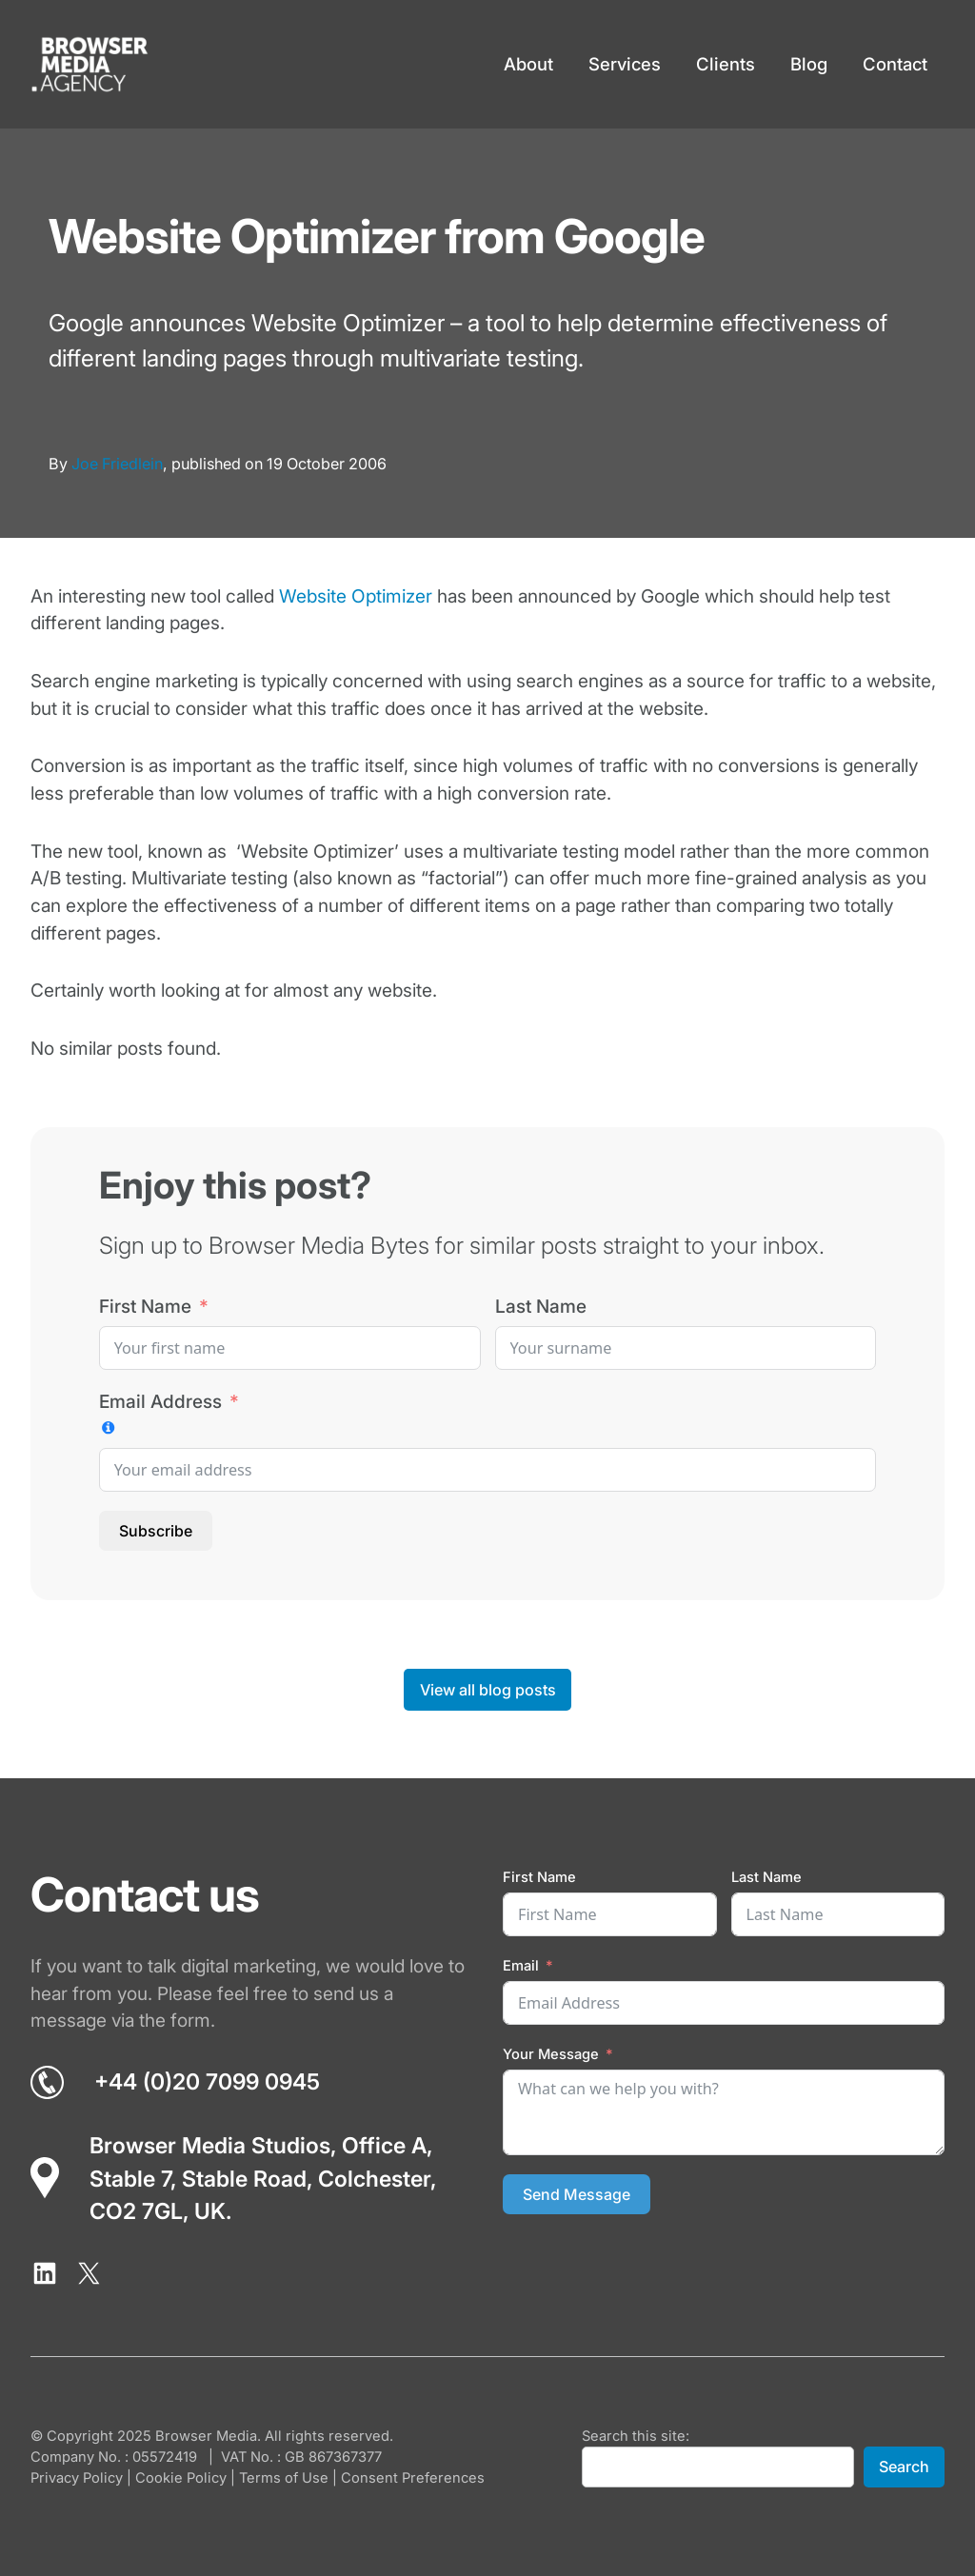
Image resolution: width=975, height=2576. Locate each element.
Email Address (160, 1402)
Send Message (576, 2194)
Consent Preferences (413, 2478)
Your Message (551, 2054)
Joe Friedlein (117, 463)
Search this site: (635, 2436)
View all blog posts (488, 1689)
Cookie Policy (181, 2478)
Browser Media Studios (210, 2145)
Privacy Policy (76, 2478)
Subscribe (155, 1530)
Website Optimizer (355, 596)
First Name (145, 1307)
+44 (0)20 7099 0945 (207, 2082)
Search (904, 2466)
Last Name (541, 1307)
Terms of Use (283, 2478)
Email (521, 1965)
